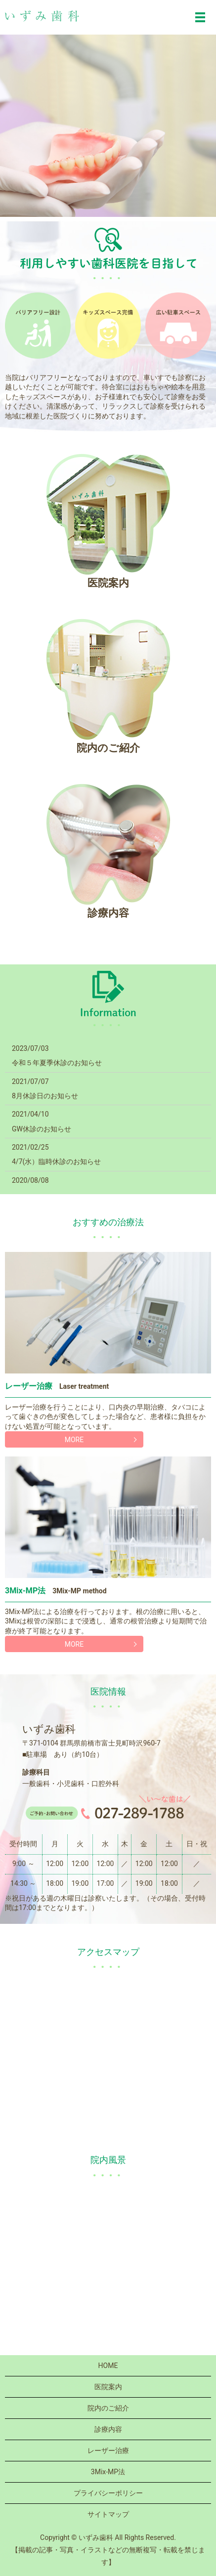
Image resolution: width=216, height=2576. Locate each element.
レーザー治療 (108, 2450)
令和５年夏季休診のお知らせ (57, 1063)
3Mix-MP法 (108, 2472)
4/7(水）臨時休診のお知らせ (56, 1161)
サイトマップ (108, 2514)
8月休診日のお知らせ (45, 1096)
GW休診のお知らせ (41, 1129)
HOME (108, 2365)
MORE (74, 1440)
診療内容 (108, 2429)
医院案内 (108, 2387)
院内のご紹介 (108, 2408)
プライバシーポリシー (108, 2493)
